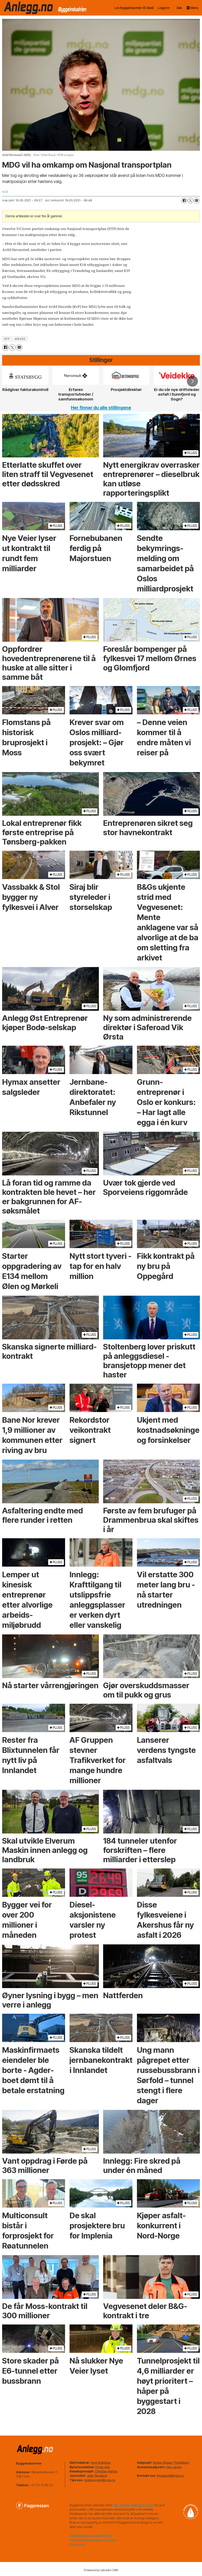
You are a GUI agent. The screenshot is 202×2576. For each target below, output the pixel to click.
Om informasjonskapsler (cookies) (93, 2540)
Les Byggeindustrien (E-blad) (134, 8)
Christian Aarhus (106, 2471)
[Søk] (179, 8)
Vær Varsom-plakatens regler (133, 2505)
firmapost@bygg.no (170, 2476)
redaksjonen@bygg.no (99, 2480)
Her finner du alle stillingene (101, 407)
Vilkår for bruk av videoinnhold (90, 2535)
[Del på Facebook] (184, 200)
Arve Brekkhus (101, 2463)
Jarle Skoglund (97, 2476)
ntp (7, 338)
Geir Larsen (174, 2467)
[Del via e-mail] (196, 200)
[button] (192, 381)
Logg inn (164, 8)
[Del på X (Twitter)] (190, 200)
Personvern (78, 2544)
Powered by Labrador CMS (101, 2570)
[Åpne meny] (192, 8)
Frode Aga (103, 2467)
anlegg (20, 338)
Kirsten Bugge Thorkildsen (171, 2463)
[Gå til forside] (28, 8)
